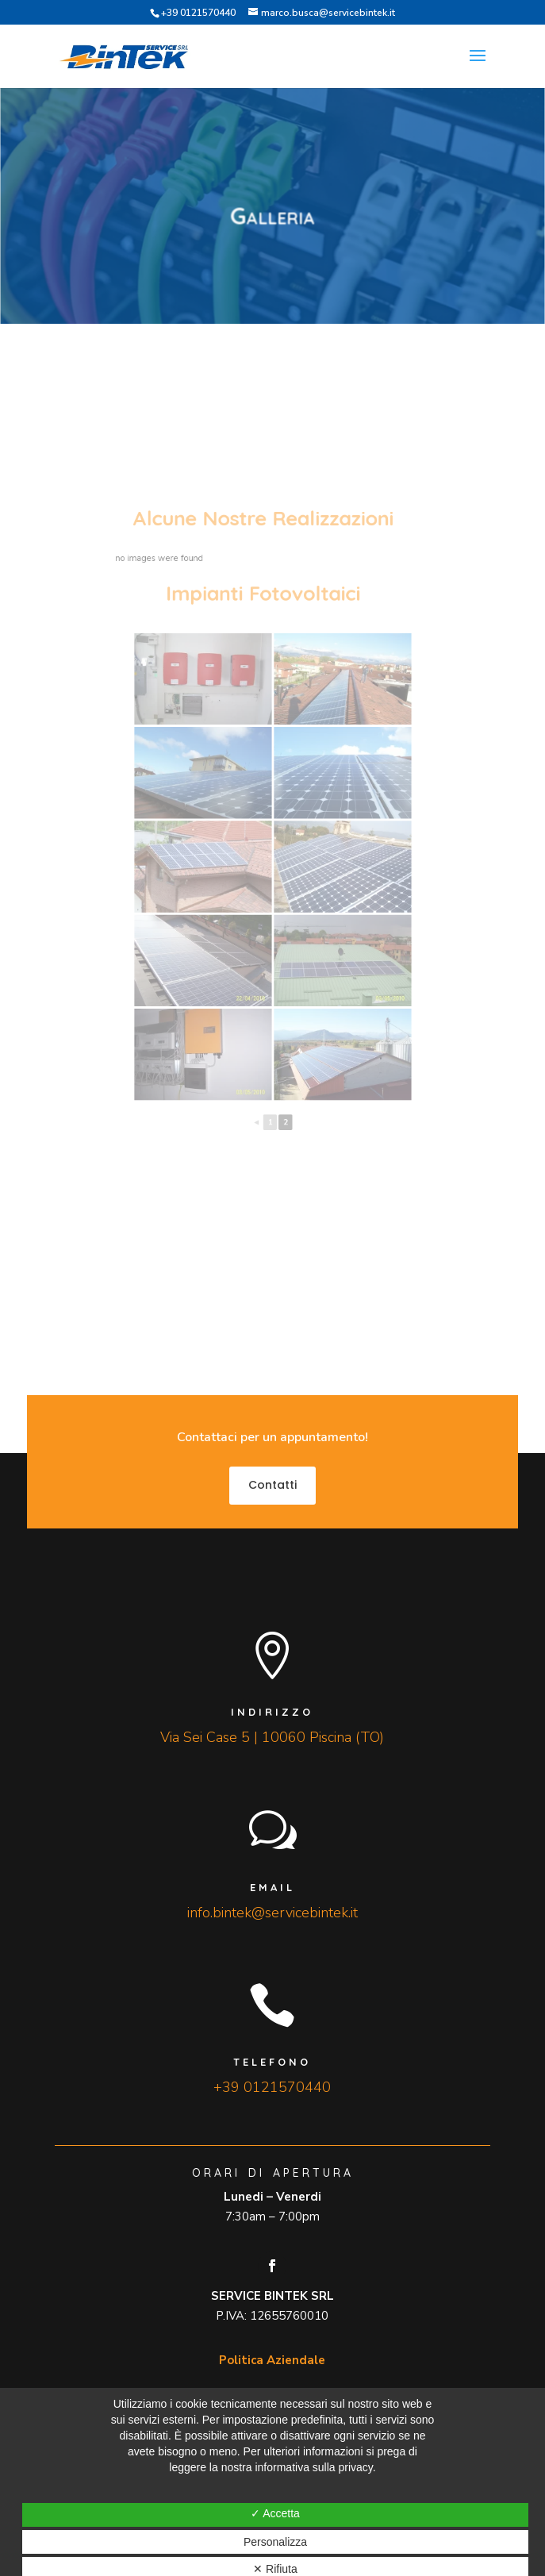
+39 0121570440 (198, 12)
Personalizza (275, 2542)
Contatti (272, 1485)
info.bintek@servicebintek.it (272, 1912)
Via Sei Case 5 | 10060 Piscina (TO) (272, 1737)
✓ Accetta (275, 2513)
